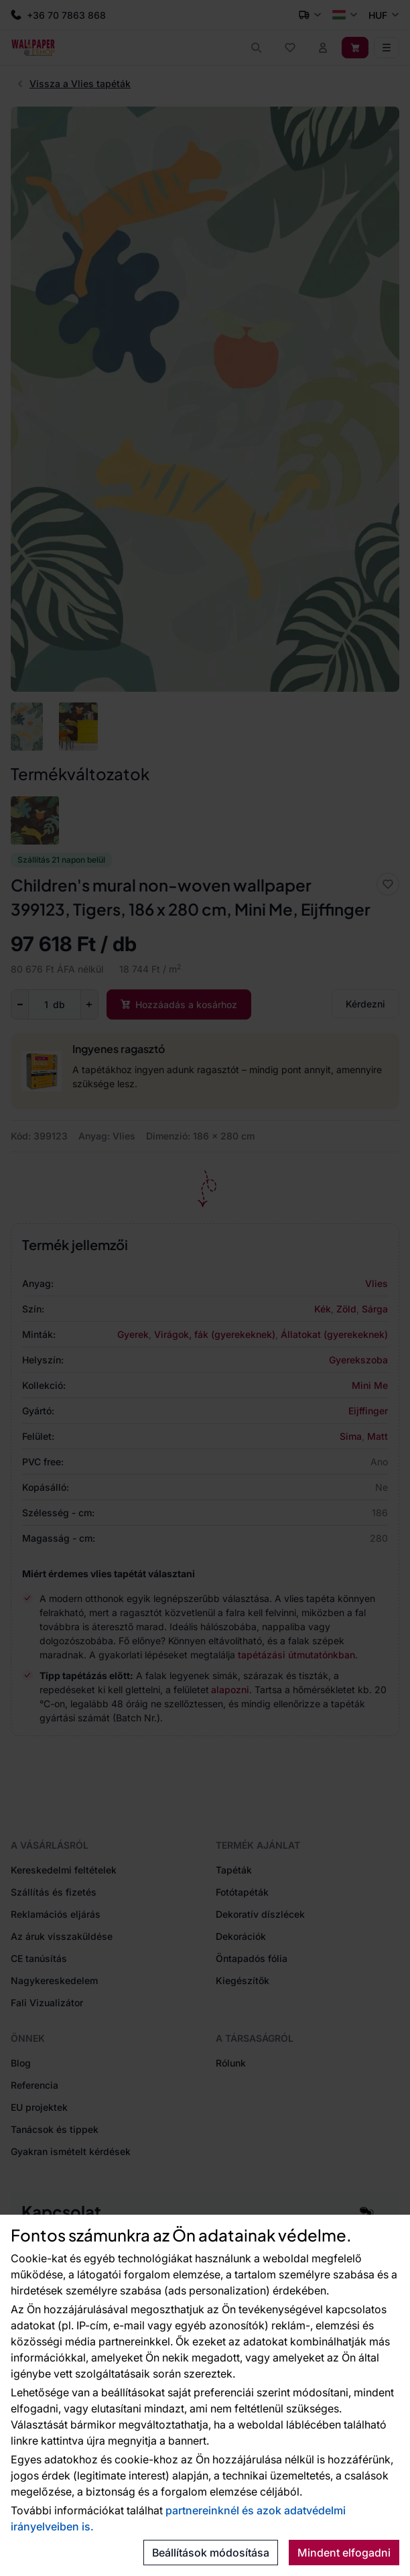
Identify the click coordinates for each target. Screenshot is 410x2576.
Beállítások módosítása (210, 2552)
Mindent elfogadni (344, 2552)
